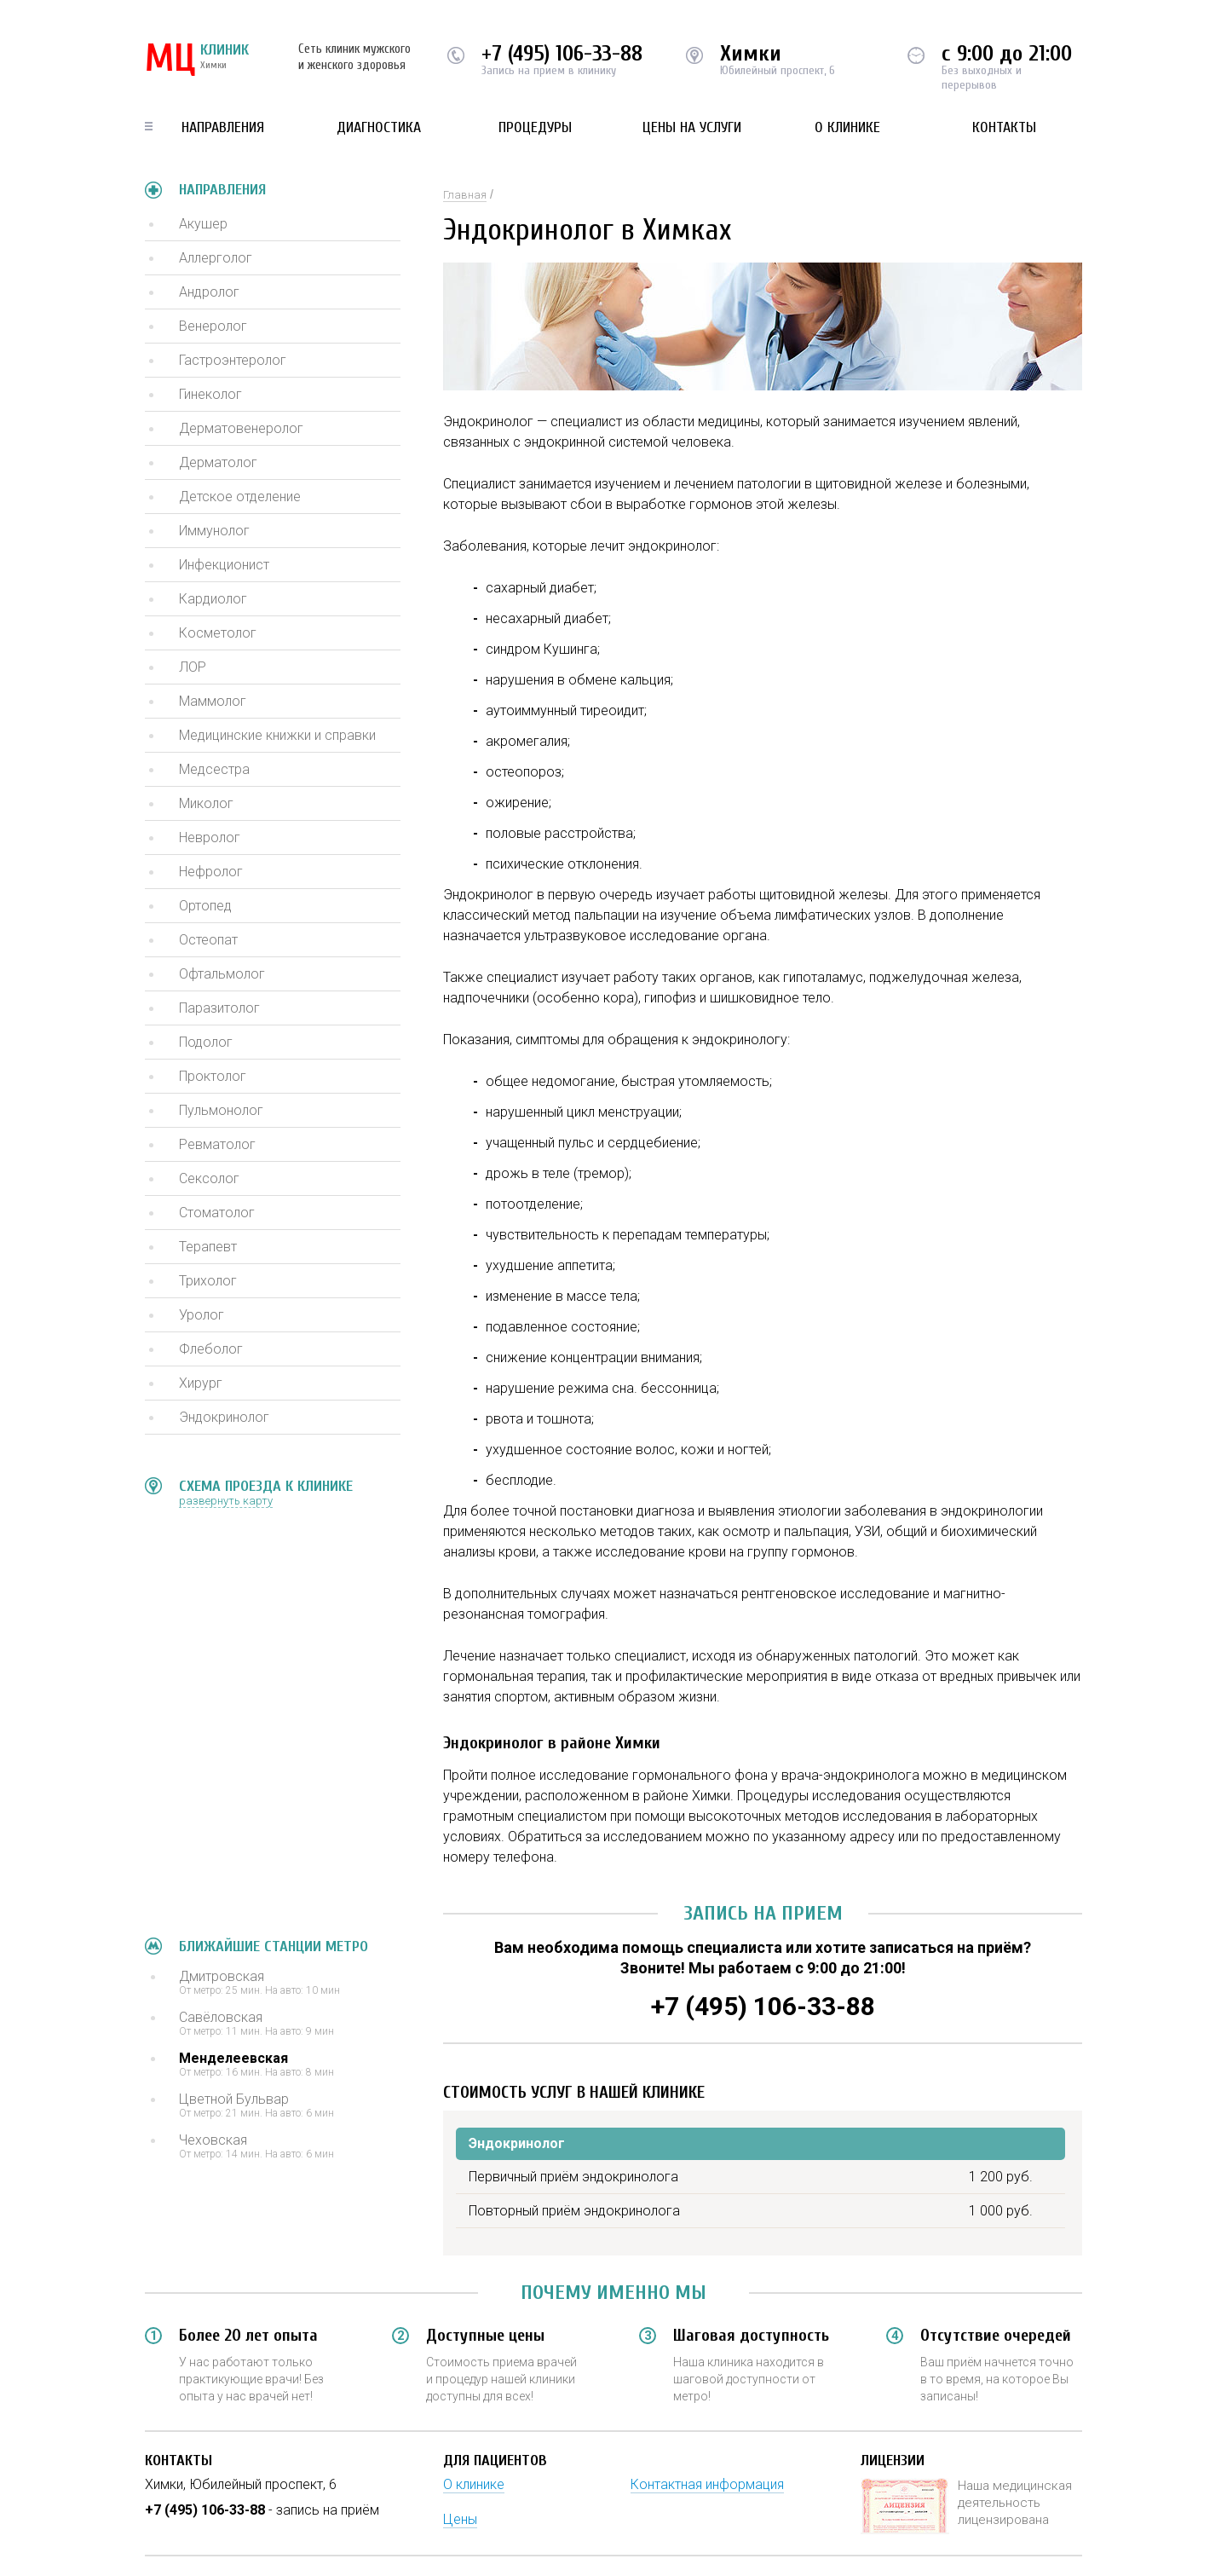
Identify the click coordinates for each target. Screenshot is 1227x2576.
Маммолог (212, 701)
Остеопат (208, 940)
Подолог (206, 1042)
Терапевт (208, 1247)
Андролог (209, 292)
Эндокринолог (224, 1417)
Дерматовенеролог (241, 428)
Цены (460, 2519)
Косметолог (217, 633)
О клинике (847, 127)
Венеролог (213, 326)
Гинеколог (210, 394)
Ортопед (205, 906)
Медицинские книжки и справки (277, 735)
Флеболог (211, 1349)
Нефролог (211, 871)
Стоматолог (217, 1212)
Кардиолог (213, 599)
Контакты (1004, 127)
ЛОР (192, 667)
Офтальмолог (222, 974)
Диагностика (379, 127)
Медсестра (214, 769)
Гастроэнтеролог (232, 360)
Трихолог (208, 1281)
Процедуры (535, 127)
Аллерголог (215, 258)
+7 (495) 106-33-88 (561, 53)
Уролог (201, 1315)
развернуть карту (226, 1500)
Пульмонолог (221, 1110)
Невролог (209, 837)
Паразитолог (219, 1008)
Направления (222, 127)
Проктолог (212, 1076)
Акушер (203, 224)
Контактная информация (707, 2484)
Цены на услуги (691, 127)
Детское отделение (240, 496)
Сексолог (209, 1178)
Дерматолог (218, 462)
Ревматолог (217, 1144)
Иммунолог (214, 531)
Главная (465, 194)
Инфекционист (224, 565)
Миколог (206, 803)
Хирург (200, 1383)
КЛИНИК (197, 60)
